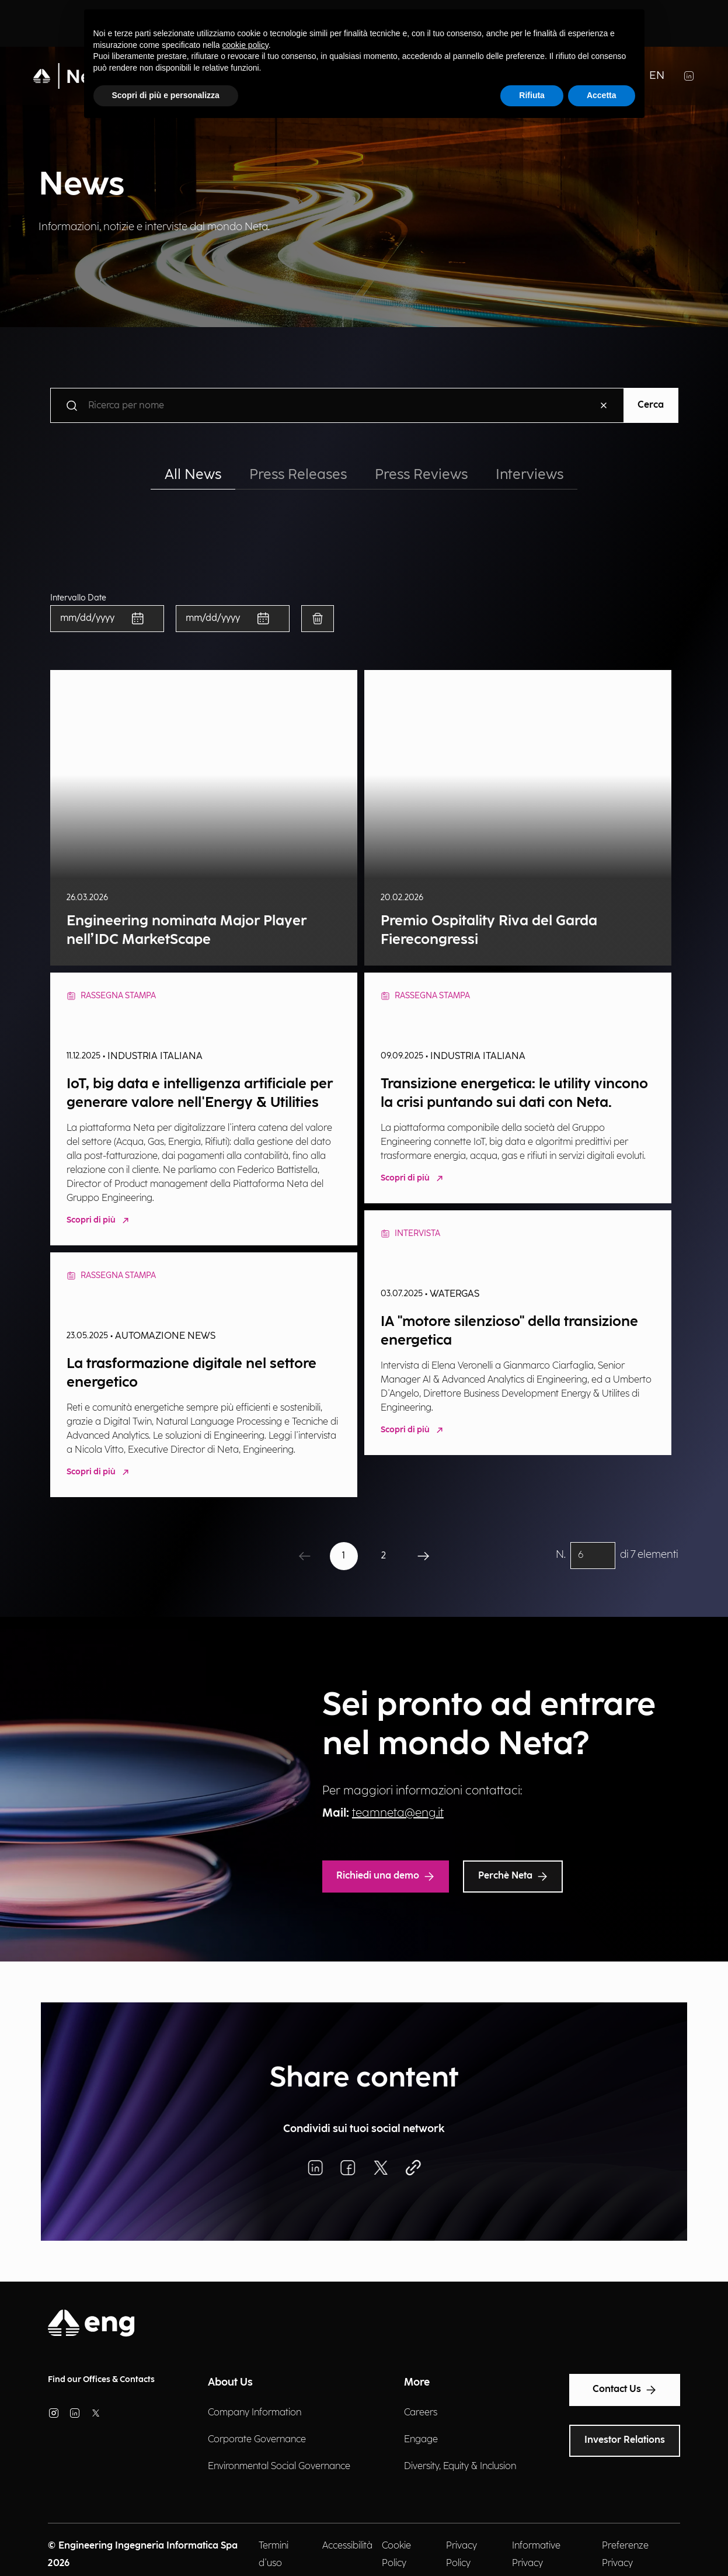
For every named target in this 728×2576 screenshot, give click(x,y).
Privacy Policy (461, 2554)
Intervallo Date (78, 598)
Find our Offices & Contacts (101, 2379)
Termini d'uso (273, 2554)
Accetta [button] (601, 95)
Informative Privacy (536, 2554)
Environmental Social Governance (279, 2466)
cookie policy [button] (245, 45)
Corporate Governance (257, 2439)
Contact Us (625, 2390)
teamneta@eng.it (398, 1813)
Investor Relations (624, 2440)
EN (656, 76)
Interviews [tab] (529, 474)
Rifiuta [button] (532, 95)
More (417, 2382)
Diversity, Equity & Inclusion (460, 2466)
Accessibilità (347, 2545)
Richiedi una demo (385, 1876)
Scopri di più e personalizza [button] (166, 95)
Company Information (254, 2412)
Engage (421, 2439)
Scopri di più (99, 1221)
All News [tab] (193, 474)
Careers (420, 2412)
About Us (230, 2382)
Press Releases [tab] (298, 474)
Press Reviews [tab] (421, 474)
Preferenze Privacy (625, 2554)
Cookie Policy (396, 2554)
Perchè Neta (513, 1876)
